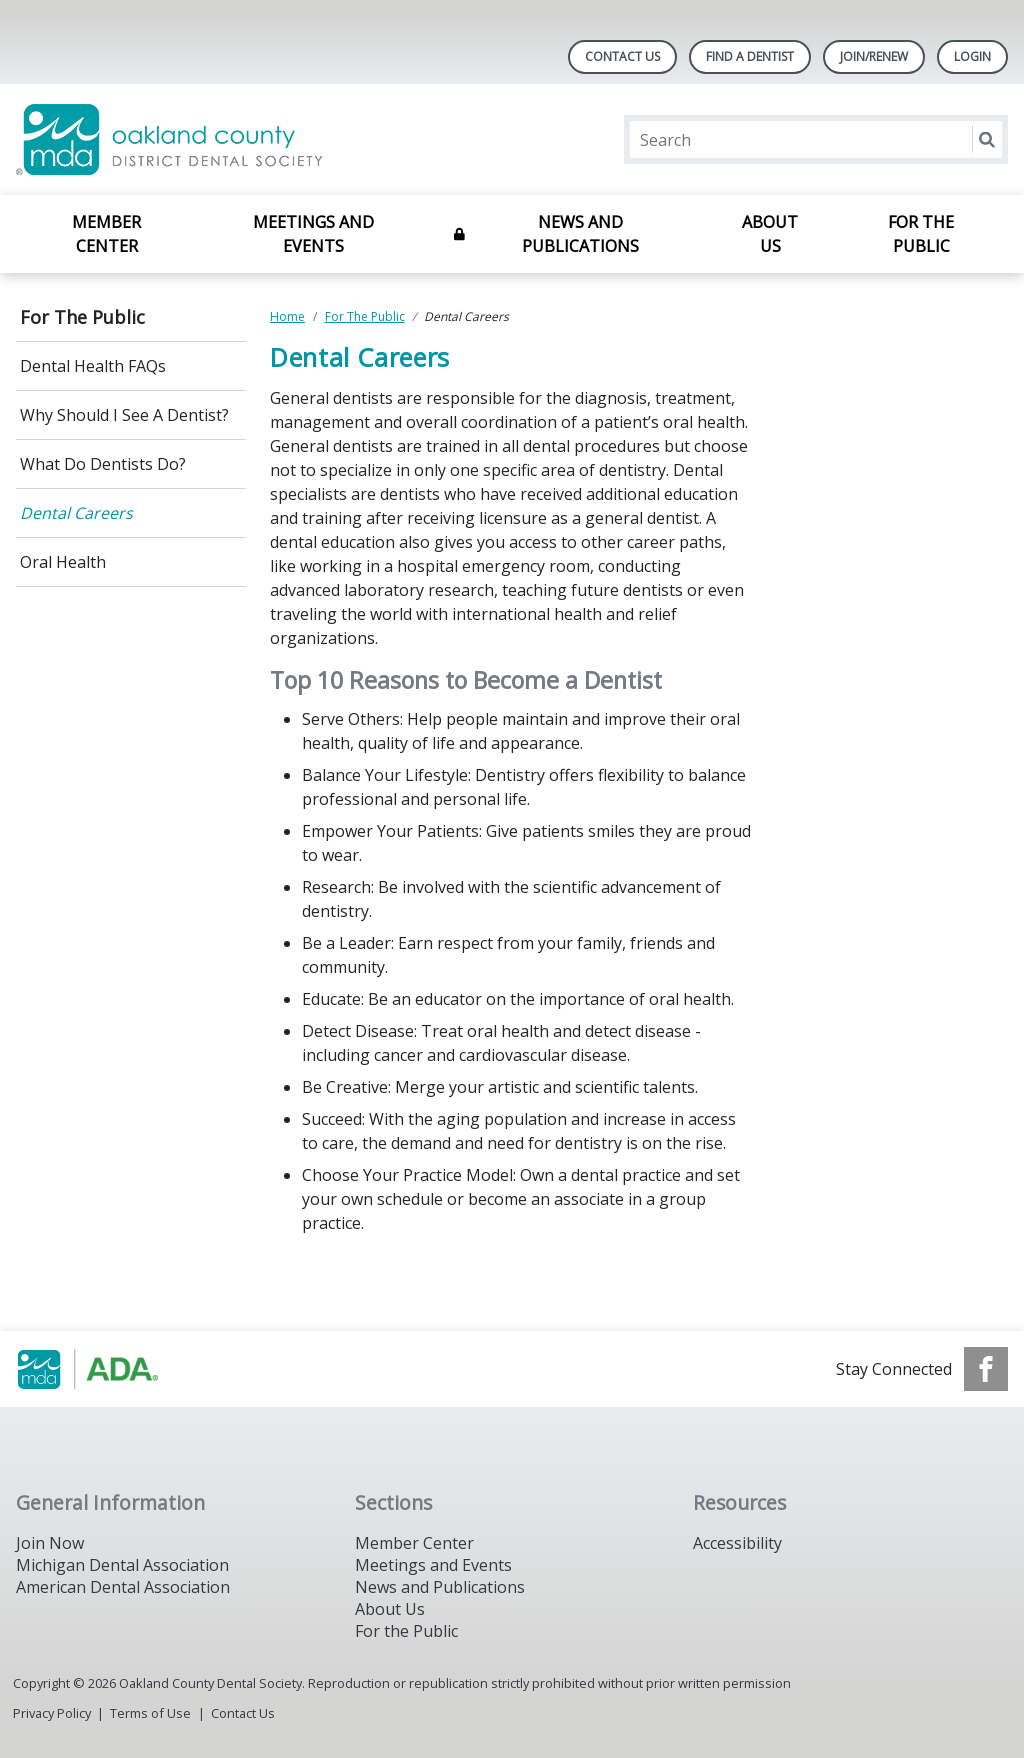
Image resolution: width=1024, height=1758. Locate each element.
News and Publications (580, 234)
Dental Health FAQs (93, 366)
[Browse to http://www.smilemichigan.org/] (117, 1369)
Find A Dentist (750, 56)
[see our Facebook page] (986, 1369)
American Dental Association (123, 1587)
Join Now (50, 1543)
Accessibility (737, 1543)
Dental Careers (76, 513)
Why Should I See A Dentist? (124, 415)
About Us (770, 234)
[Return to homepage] (274, 139)
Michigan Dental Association (122, 1565)
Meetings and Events (313, 234)
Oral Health (63, 562)
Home (287, 316)
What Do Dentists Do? (103, 464)
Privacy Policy (52, 1713)
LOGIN (972, 56)
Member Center (106, 234)
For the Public (406, 1631)
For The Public (921, 234)
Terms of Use (150, 1713)
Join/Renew (874, 56)
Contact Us (622, 56)
